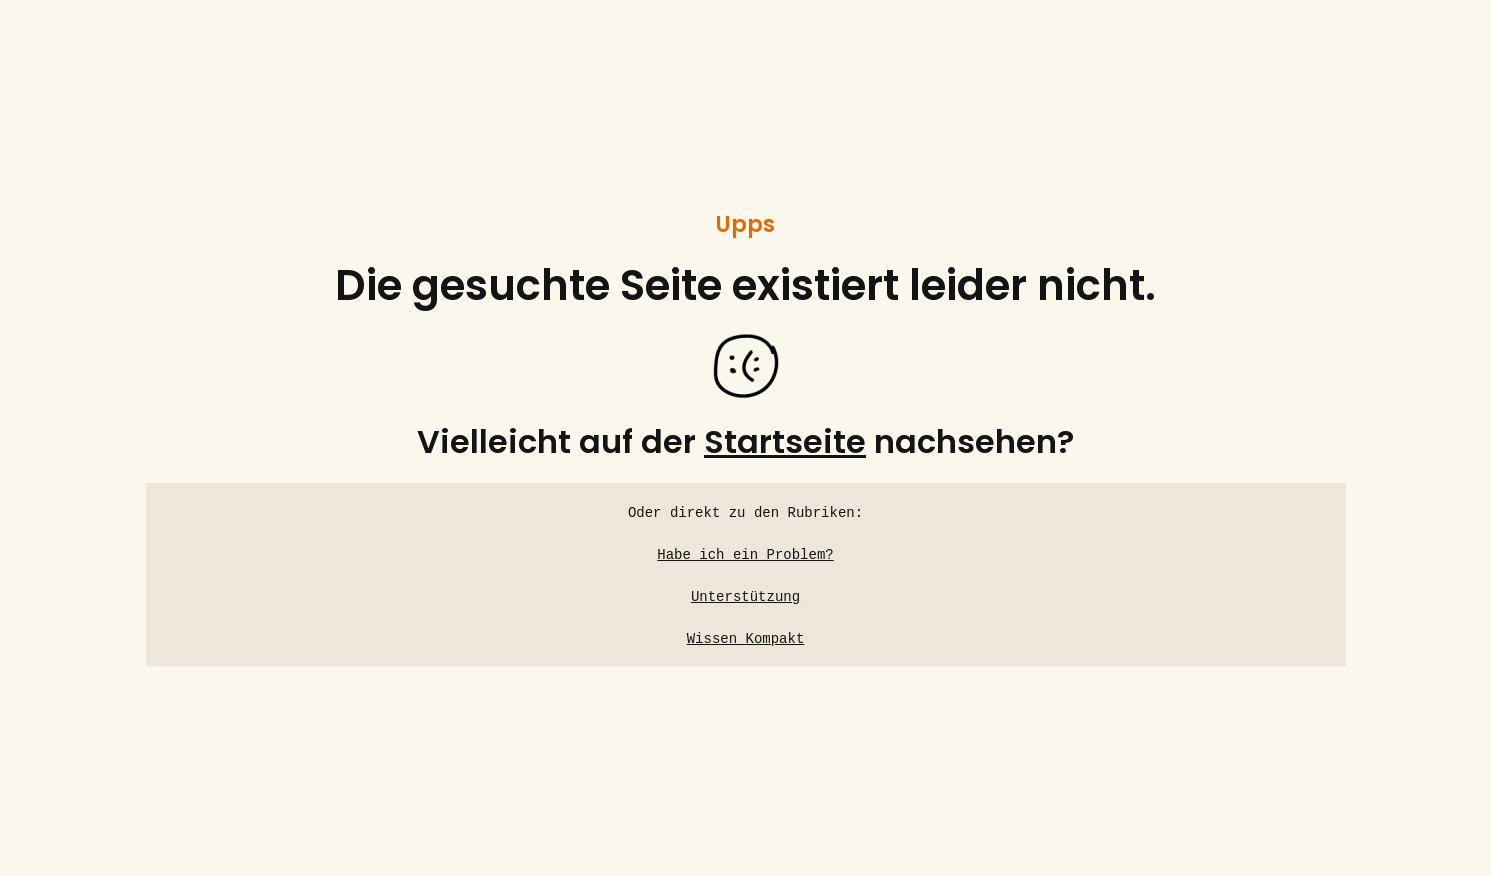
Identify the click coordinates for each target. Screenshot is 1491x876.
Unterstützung (745, 597)
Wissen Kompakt (746, 639)
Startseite (785, 441)
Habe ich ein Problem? (745, 555)
